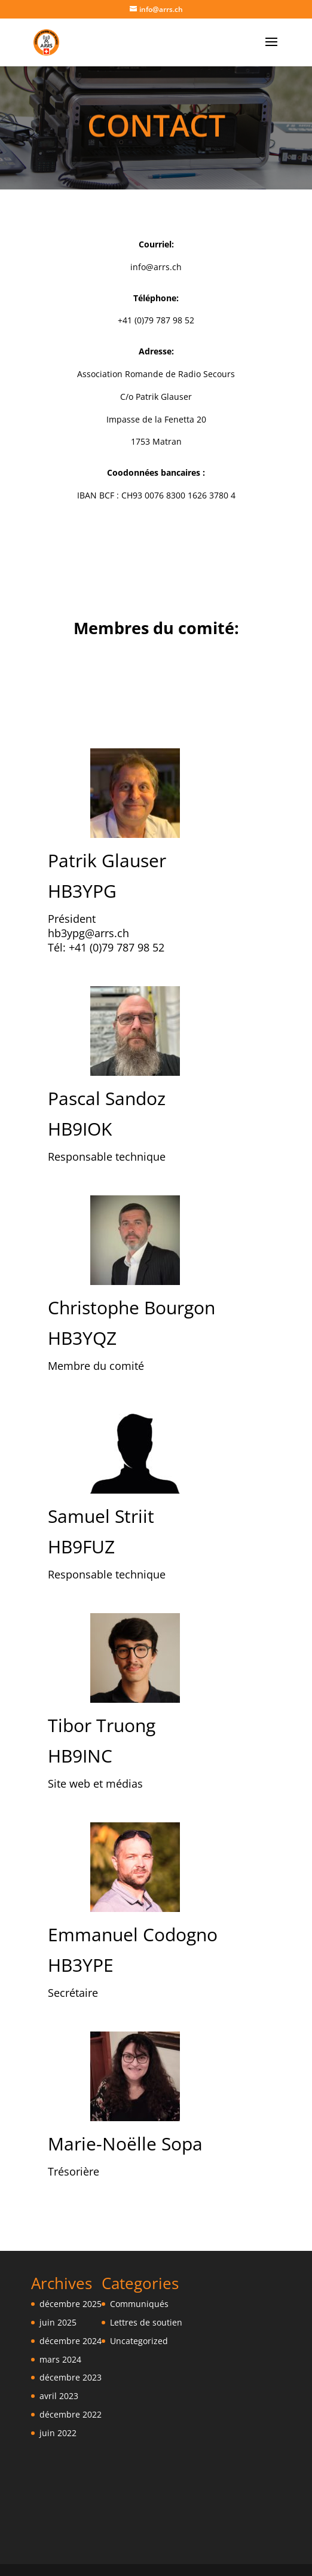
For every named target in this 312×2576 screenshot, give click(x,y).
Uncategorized (139, 2340)
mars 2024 (60, 2359)
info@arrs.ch (156, 267)
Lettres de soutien (146, 2322)
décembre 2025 (70, 2303)
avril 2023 (58, 2395)
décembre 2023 (70, 2377)
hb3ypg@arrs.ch (88, 933)
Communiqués (139, 2303)
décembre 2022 (70, 2414)
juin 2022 (58, 2433)
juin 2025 (58, 2322)
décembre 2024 (70, 2340)
